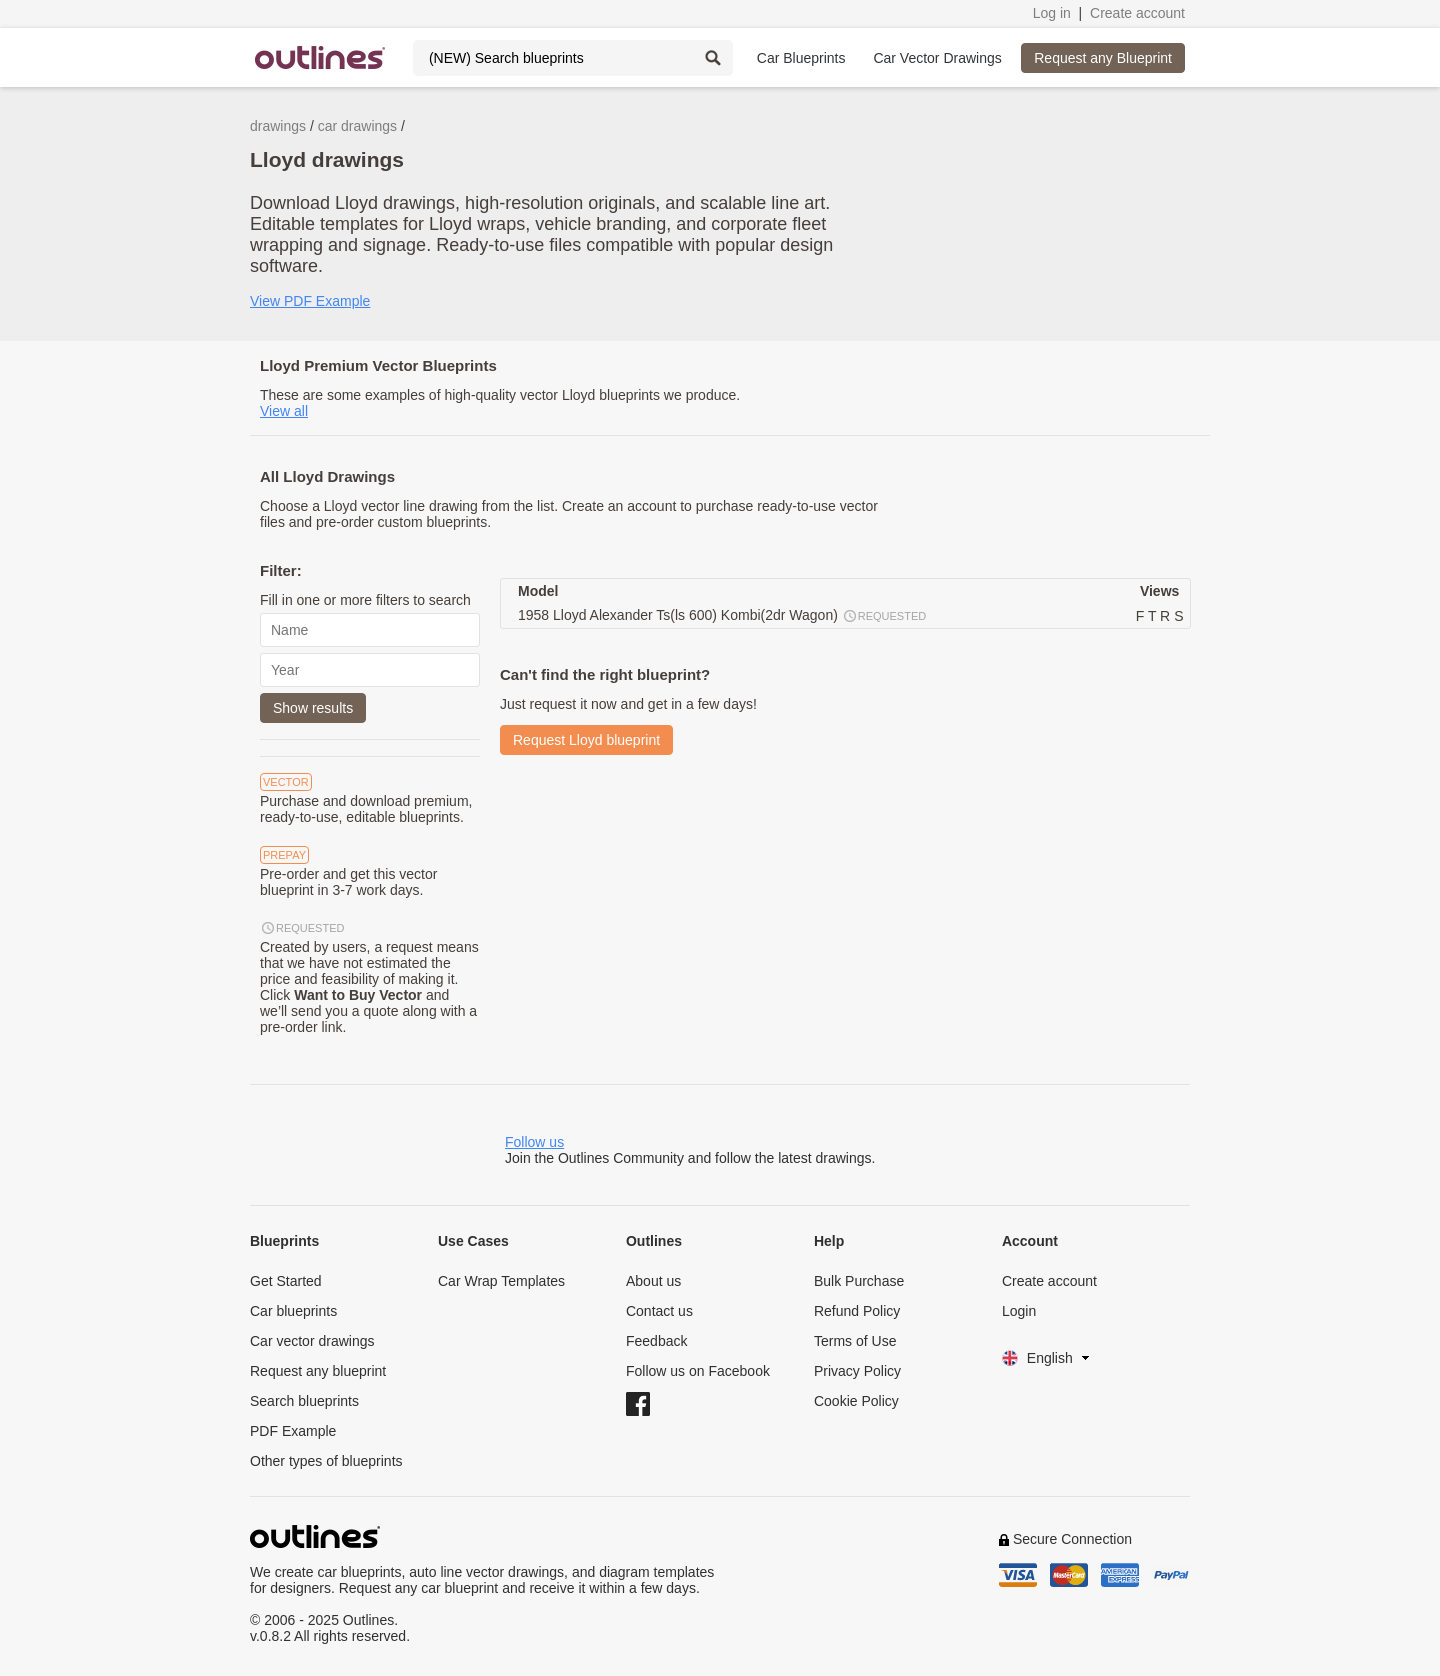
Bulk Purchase (859, 1281)
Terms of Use (855, 1341)
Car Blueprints (801, 58)
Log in (1052, 13)
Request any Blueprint (1103, 58)
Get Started (286, 1281)
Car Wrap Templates (501, 1281)
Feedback (656, 1341)
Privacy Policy (857, 1371)
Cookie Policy (856, 1401)
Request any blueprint (318, 1371)
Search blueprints (304, 1401)
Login (1019, 1311)
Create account (1137, 13)
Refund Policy (857, 1311)
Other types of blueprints (326, 1461)
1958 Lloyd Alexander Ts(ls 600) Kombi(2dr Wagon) (723, 616)
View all (284, 411)
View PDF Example (310, 301)
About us (653, 1281)
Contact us (659, 1311)
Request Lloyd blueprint (586, 740)
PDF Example (293, 1431)
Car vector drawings (312, 1341)
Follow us (534, 1142)
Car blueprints (293, 1311)
